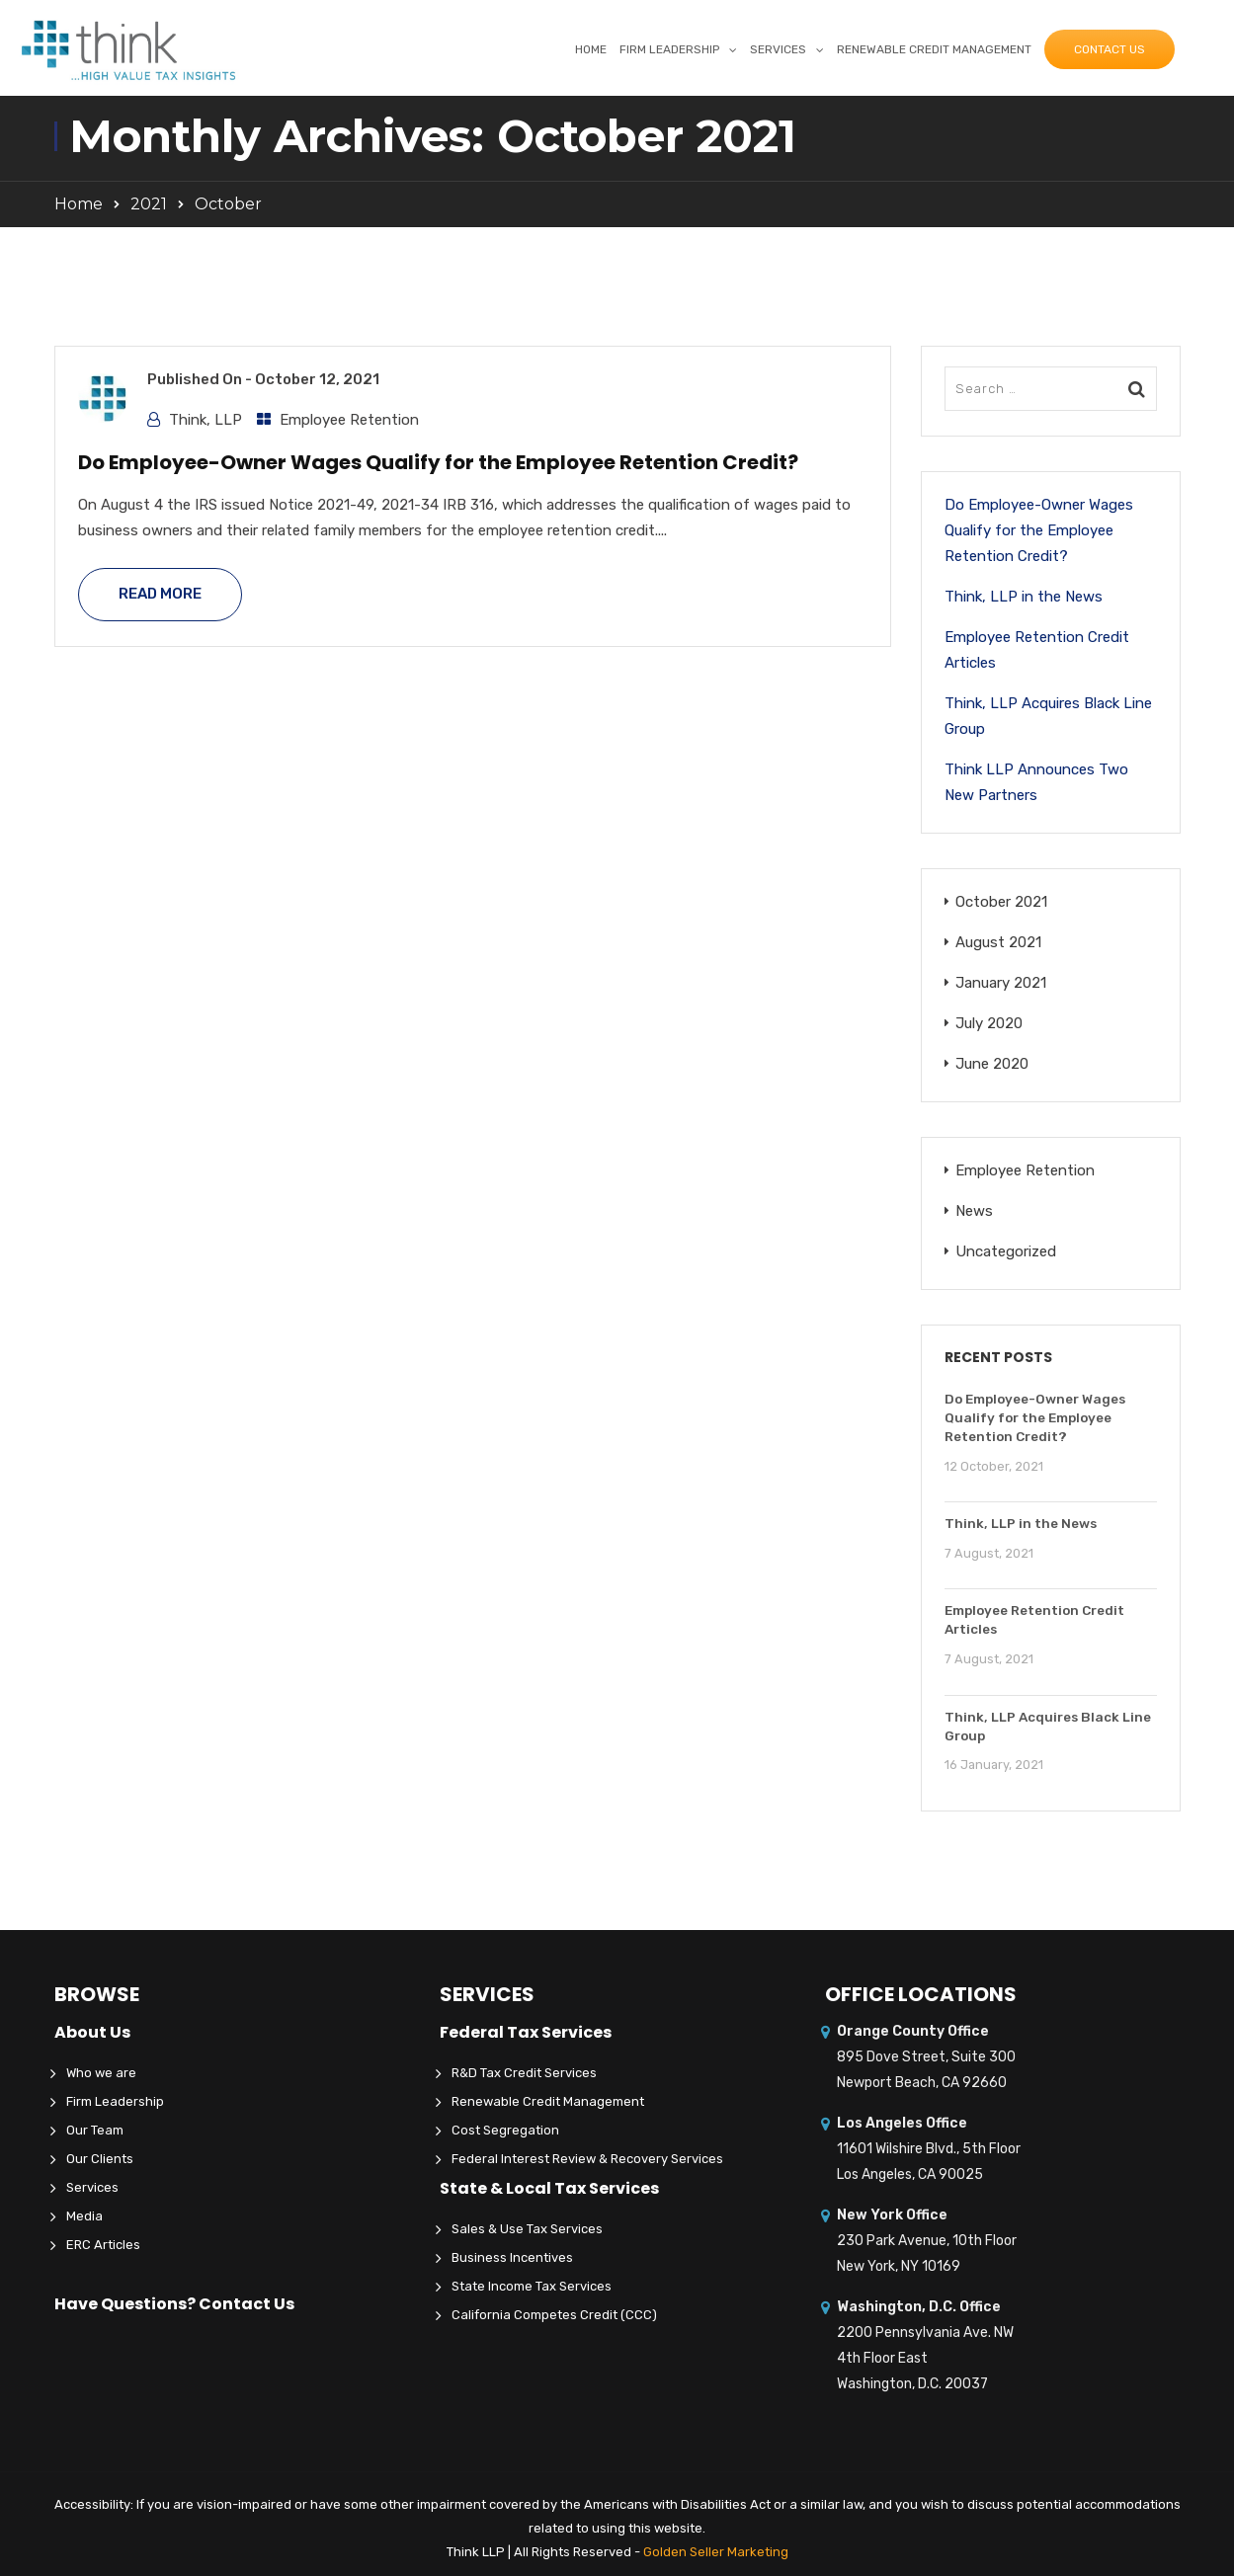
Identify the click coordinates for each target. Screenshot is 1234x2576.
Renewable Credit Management (934, 49)
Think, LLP (205, 420)
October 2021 (1001, 902)
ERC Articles (103, 2244)
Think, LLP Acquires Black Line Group (1048, 716)
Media (84, 2216)
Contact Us (1109, 49)
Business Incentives (512, 2257)
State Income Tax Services (532, 2286)
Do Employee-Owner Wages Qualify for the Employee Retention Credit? (438, 462)
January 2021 (1000, 983)
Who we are (101, 2072)
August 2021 (998, 942)
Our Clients (99, 2158)
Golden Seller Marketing (715, 2551)
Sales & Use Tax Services (527, 2228)
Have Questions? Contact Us (174, 2304)
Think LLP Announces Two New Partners (1036, 782)
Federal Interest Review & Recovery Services (587, 2158)
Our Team (94, 2130)
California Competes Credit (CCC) (554, 2314)
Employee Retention (349, 420)
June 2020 (991, 1064)
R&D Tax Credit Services (524, 2072)
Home (591, 49)
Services (778, 49)
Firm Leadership (669, 49)
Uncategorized (1005, 1251)
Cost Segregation (505, 2130)
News (974, 1211)
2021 (148, 204)
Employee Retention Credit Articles (1037, 650)
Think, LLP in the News (1024, 596)
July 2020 (989, 1023)
